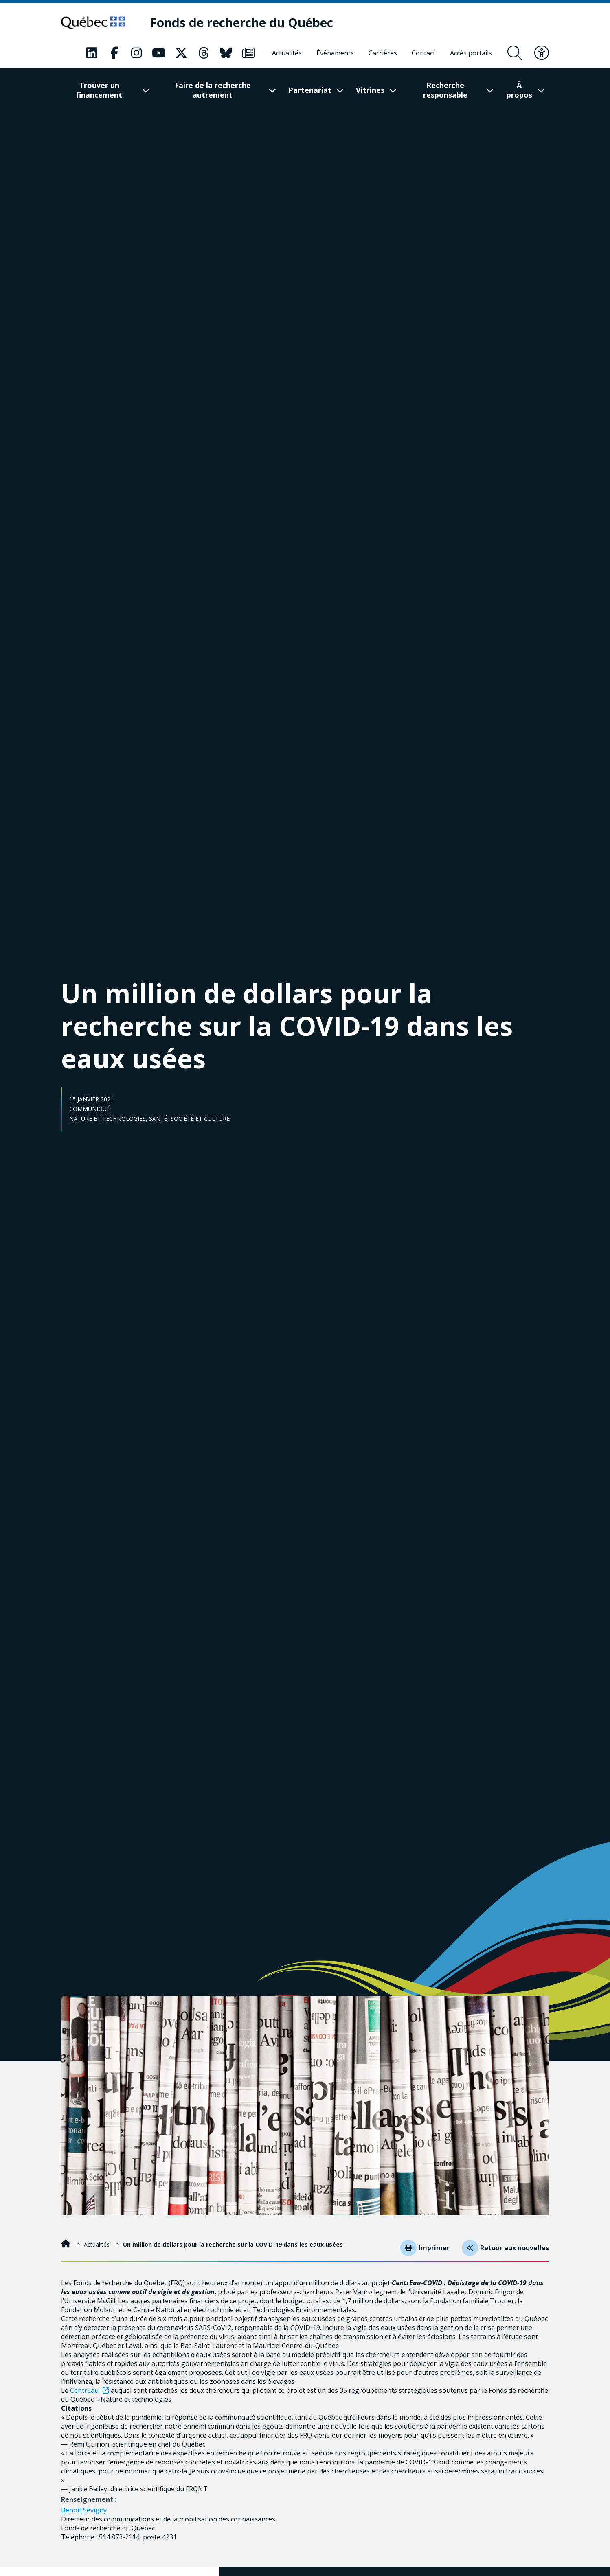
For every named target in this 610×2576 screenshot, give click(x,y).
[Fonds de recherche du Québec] (252, 23)
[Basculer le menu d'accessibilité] (541, 53)
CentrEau (84, 2390)
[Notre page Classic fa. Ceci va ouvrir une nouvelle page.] (91, 53)
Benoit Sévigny (84, 2510)
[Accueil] (66, 2244)
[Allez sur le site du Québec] (98, 22)
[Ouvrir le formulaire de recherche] (514, 53)
